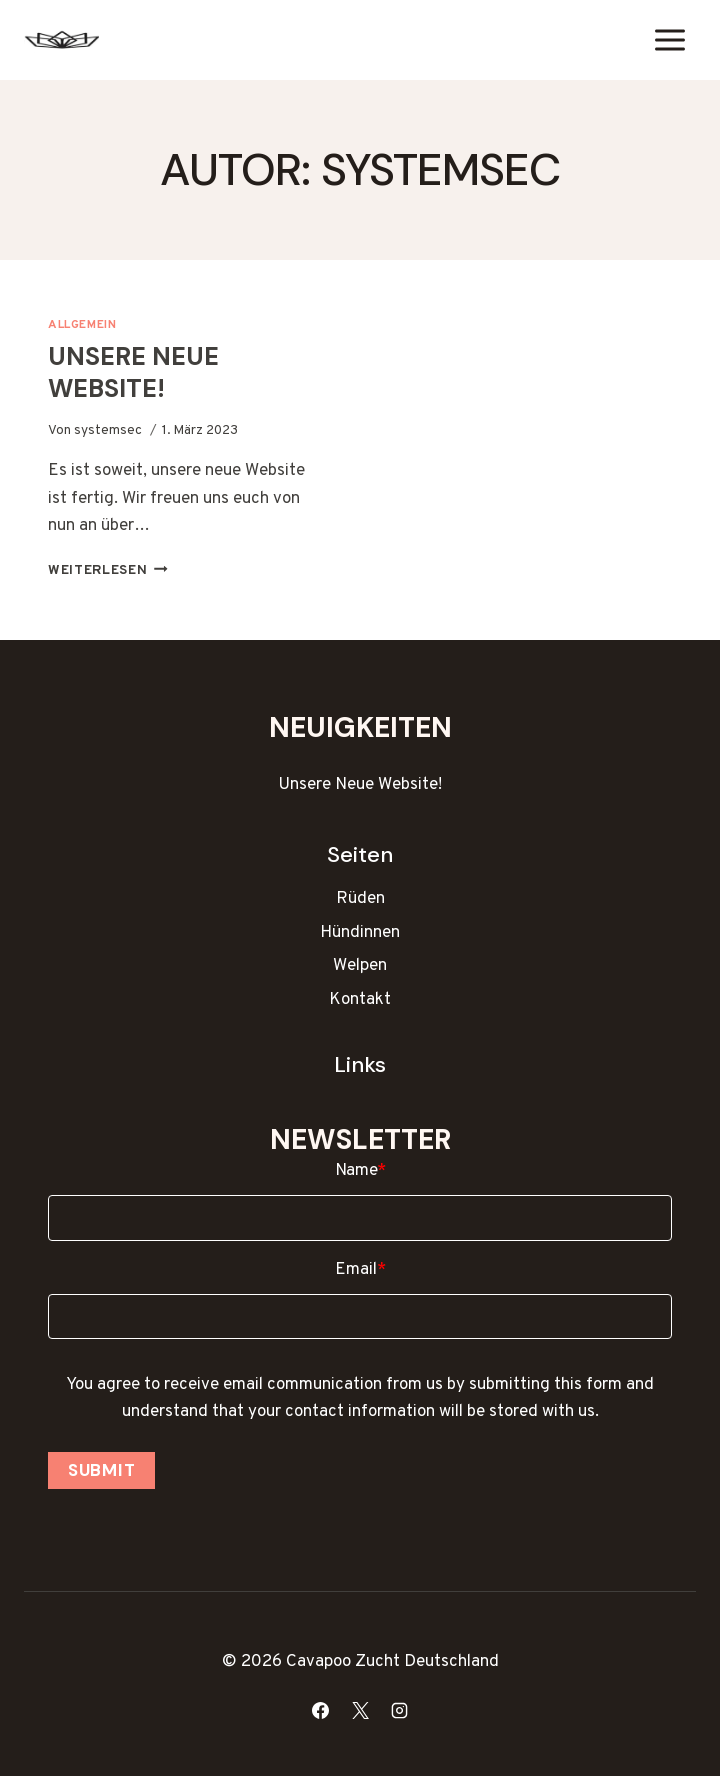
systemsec (108, 430)
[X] (360, 1710)
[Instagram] (399, 1710)
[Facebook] (321, 1710)
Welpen (360, 966)
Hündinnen (360, 933)
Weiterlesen (108, 570)
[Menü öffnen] (669, 39)
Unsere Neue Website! (133, 373)
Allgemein (82, 325)
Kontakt (360, 1000)
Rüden (360, 899)
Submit (101, 1470)
